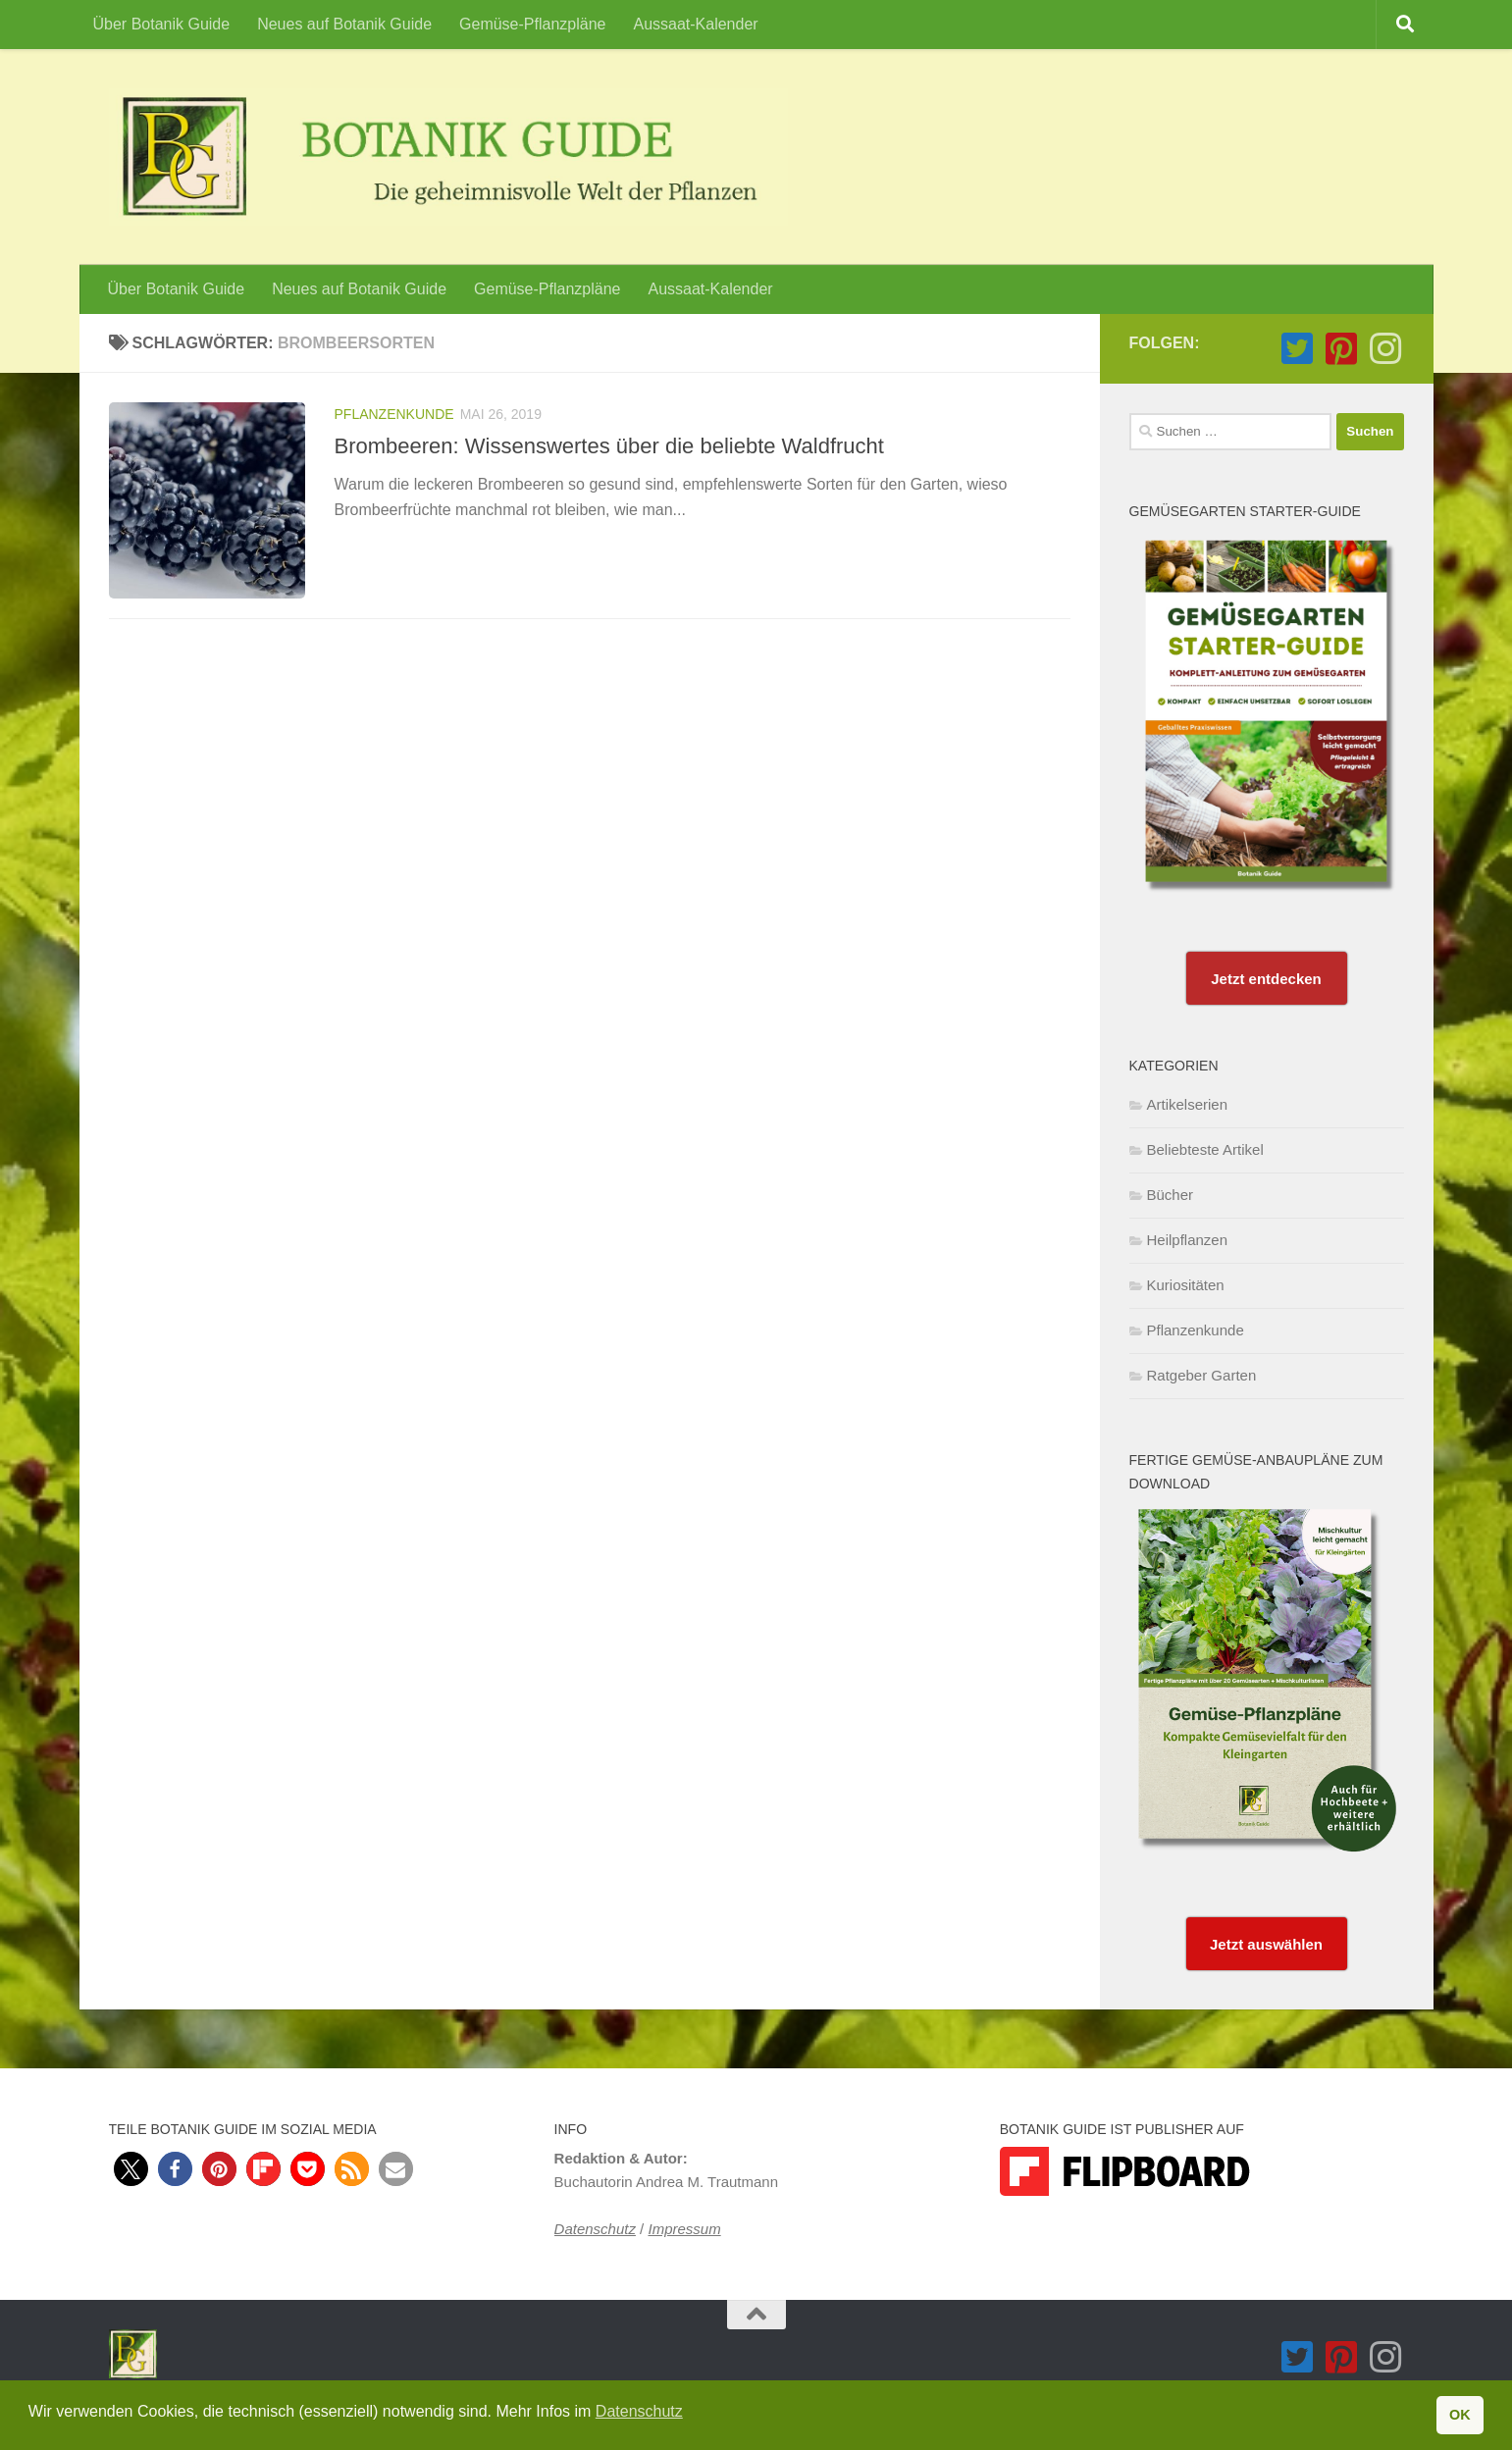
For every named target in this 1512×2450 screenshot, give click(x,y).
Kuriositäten (1186, 1285)
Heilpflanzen (1187, 1239)
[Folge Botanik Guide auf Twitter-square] (1297, 349)
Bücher (1170, 1194)
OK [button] (1460, 2415)
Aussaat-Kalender (695, 24)
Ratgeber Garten (1202, 1375)
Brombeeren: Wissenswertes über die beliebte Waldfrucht (609, 446)
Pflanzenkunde (394, 414)
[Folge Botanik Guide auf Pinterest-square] (1342, 349)
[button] (131, 2169)
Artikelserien (1187, 1104)
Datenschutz (595, 2228)
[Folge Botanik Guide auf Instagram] (1386, 349)
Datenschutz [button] (639, 2411)
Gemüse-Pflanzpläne (532, 24)
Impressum (684, 2228)
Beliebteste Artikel (1205, 1149)
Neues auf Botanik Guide (344, 24)
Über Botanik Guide (162, 24)
